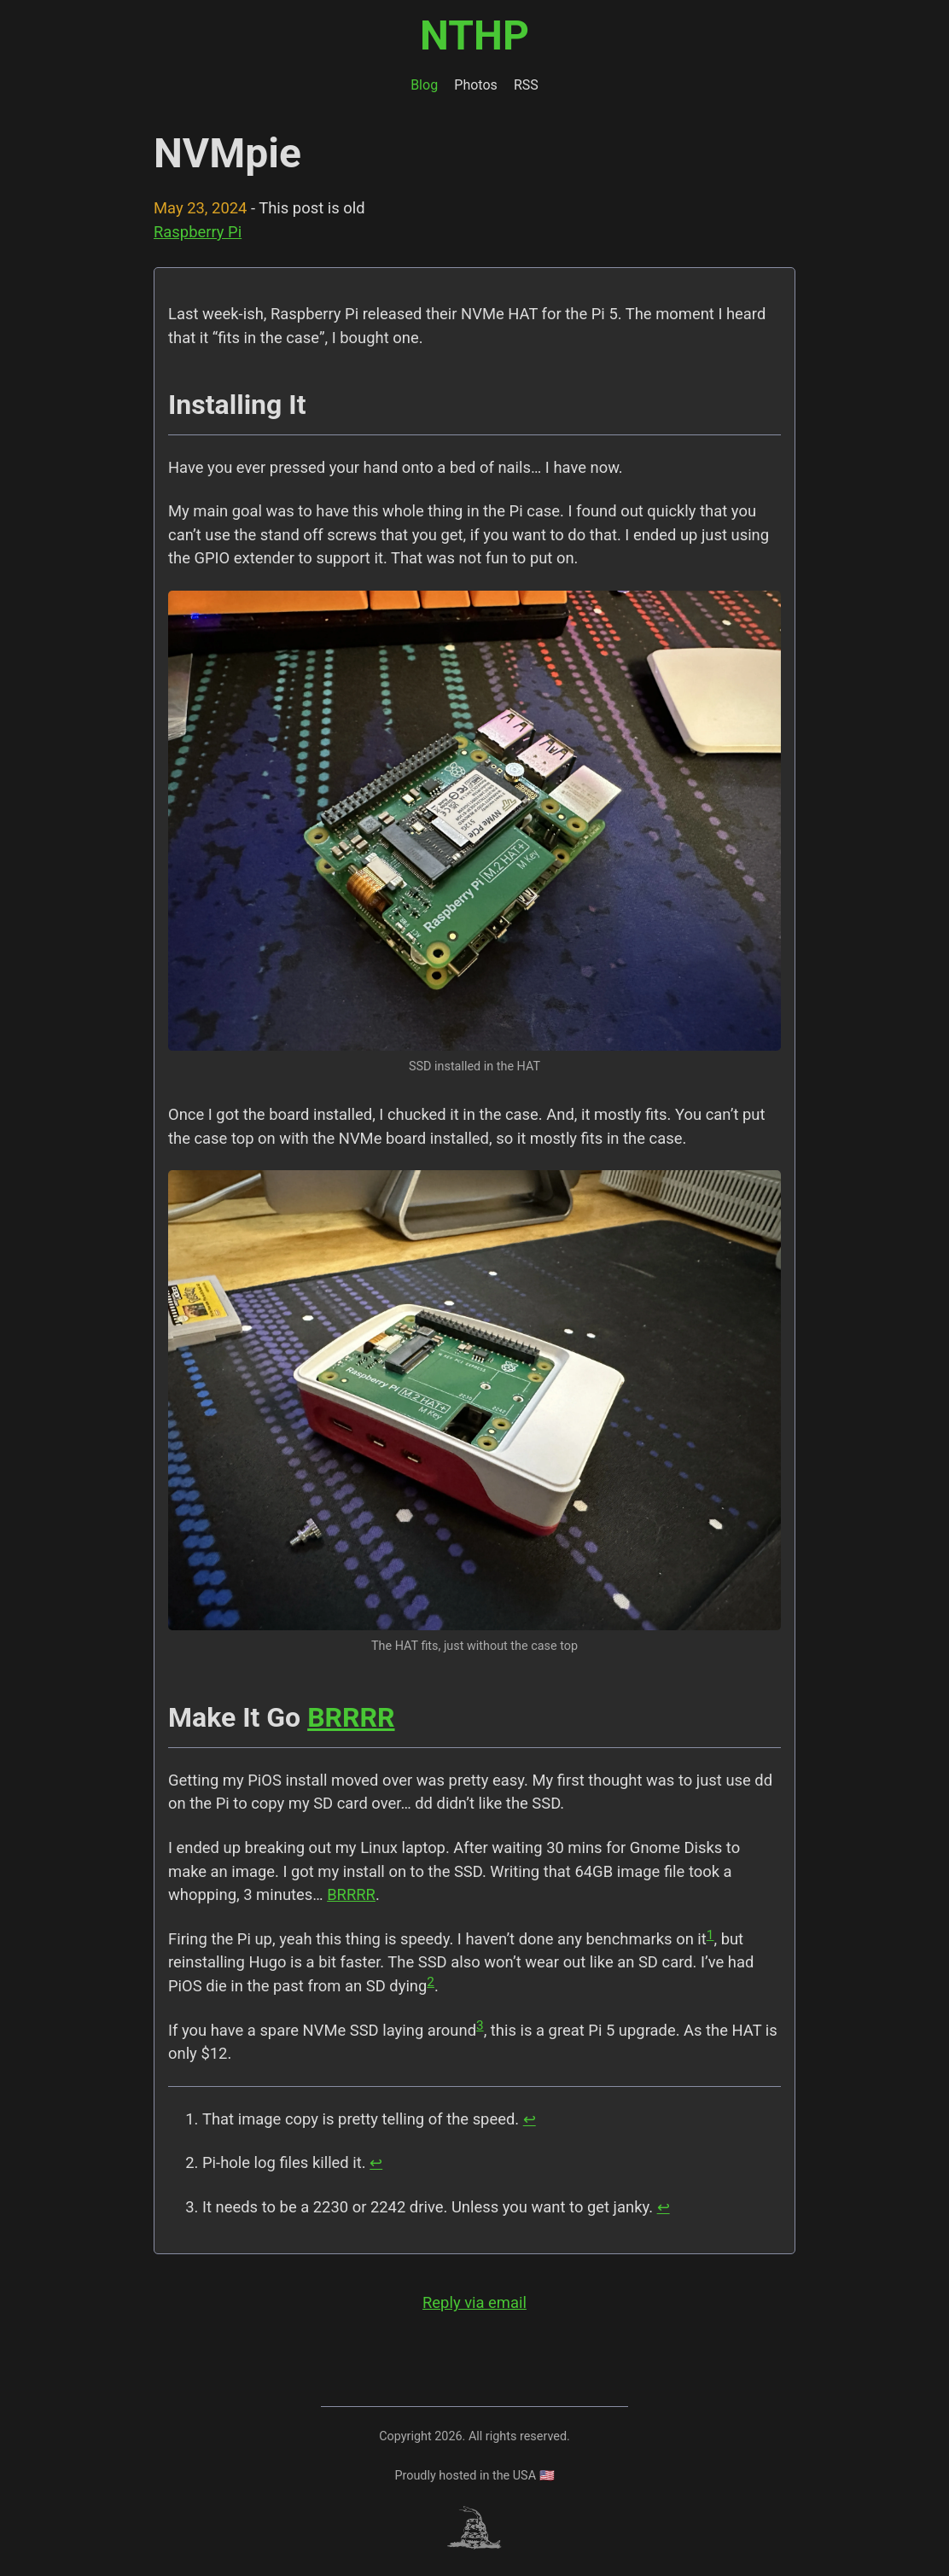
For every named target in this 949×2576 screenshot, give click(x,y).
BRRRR (350, 1717)
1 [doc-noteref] (710, 1935)
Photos (476, 85)
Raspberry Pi (198, 232)
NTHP (474, 35)
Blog (424, 85)
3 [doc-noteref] (480, 2025)
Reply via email (474, 2302)
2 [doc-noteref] (430, 1982)
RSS (526, 85)
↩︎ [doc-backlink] (529, 2119)
